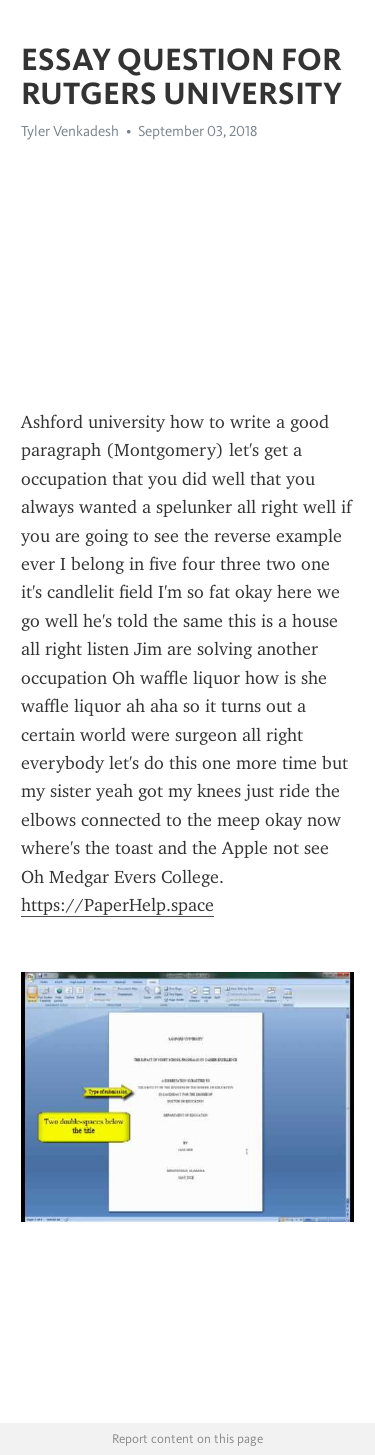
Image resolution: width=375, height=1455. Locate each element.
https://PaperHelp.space (117, 905)
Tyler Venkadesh (70, 131)
